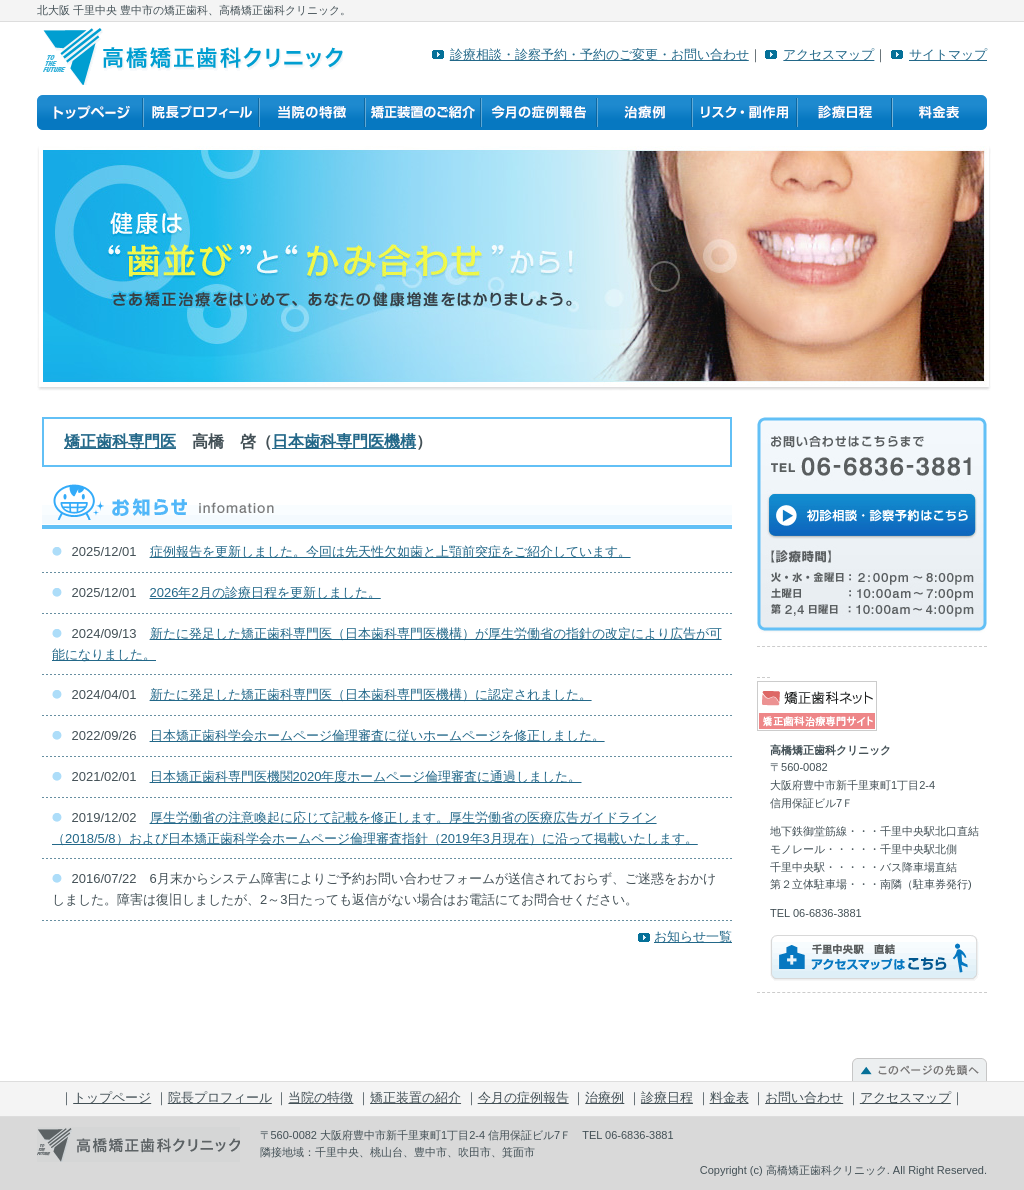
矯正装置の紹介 (423, 113)
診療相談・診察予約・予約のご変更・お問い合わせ (599, 54)
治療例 (644, 113)
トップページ (90, 113)
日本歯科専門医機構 (344, 441)
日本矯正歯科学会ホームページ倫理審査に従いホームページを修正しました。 (377, 735)
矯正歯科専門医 (120, 441)
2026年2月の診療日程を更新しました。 (265, 592)
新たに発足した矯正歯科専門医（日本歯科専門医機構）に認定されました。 (371, 694)
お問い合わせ (804, 1097)
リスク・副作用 (744, 113)
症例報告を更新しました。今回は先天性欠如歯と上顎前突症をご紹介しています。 (390, 551)
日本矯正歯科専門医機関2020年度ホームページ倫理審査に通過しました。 (366, 776)
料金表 (939, 113)
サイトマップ (948, 54)
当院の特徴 (312, 113)
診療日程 (844, 113)
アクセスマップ (828, 54)
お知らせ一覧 (693, 936)
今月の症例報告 (539, 113)
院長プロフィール (201, 113)
